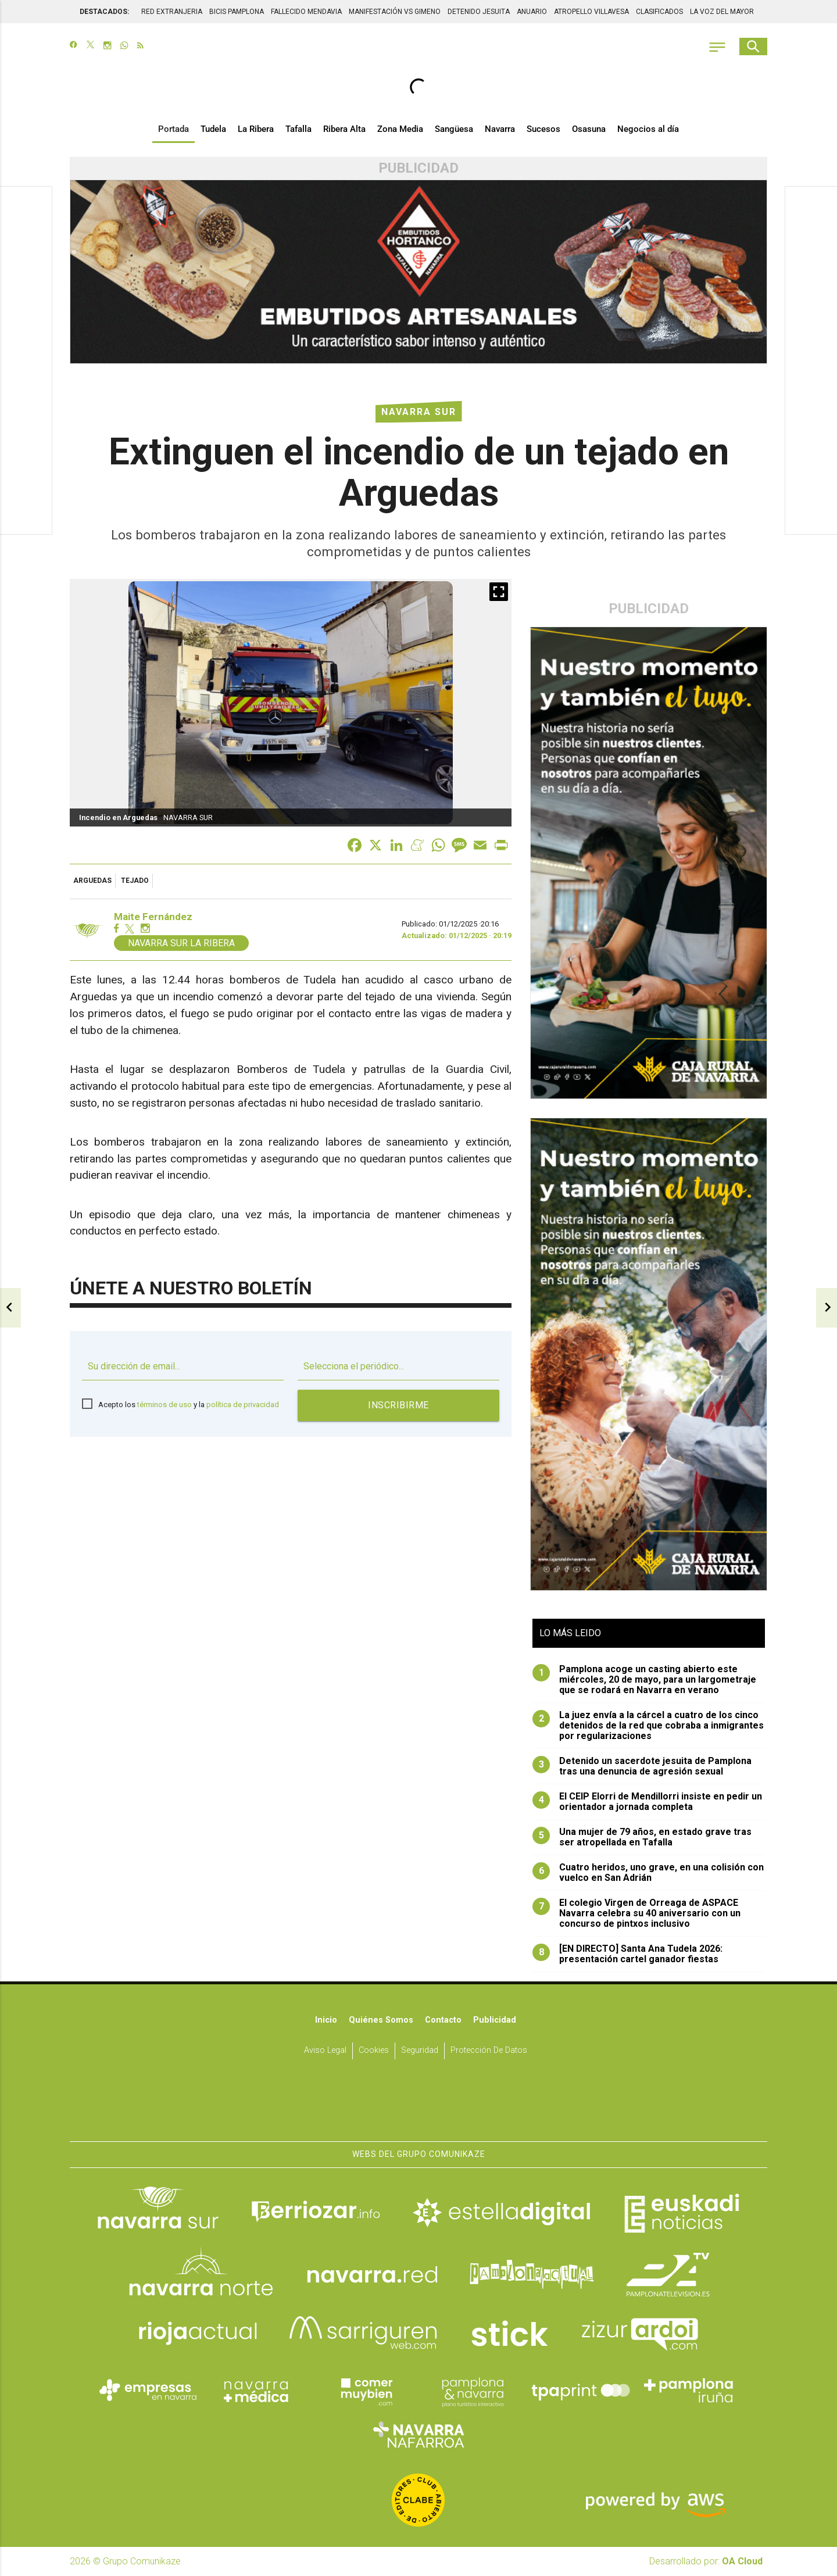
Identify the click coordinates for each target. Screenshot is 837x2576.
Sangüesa (454, 129)
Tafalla (298, 129)
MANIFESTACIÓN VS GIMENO (395, 12)
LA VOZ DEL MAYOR (722, 12)
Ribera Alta (344, 129)
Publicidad (494, 2020)
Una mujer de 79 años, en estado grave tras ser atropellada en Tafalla (642, 1837)
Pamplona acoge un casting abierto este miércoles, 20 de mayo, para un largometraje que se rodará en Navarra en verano (644, 1679)
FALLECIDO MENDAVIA (306, 12)
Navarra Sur (418, 411)
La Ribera (256, 129)
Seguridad (419, 2051)
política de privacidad (242, 1404)
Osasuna (589, 129)
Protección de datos (488, 2051)
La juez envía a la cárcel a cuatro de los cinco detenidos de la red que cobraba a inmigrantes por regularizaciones (648, 1725)
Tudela (213, 129)
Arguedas (92, 880)
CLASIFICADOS (659, 12)
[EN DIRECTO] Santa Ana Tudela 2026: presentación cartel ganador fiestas (627, 1954)
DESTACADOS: (104, 12)
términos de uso (164, 1404)
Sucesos (543, 129)
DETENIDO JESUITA (479, 12)
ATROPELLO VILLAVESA (591, 12)
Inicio (326, 2020)
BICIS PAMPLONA (236, 12)
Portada (173, 129)
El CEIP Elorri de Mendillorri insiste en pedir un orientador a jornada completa (647, 1801)
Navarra (500, 129)
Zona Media (400, 129)
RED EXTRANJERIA (171, 12)
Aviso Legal (325, 2051)
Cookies (374, 2051)
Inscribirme (398, 1405)
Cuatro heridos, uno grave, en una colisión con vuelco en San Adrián (648, 1872)
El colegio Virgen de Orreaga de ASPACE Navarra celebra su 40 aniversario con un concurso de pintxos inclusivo (636, 1913)
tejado (135, 880)
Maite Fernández (153, 917)
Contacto (443, 2020)
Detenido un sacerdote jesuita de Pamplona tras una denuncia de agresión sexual (642, 1766)
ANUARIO (532, 12)
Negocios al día (648, 129)
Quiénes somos (381, 2020)
